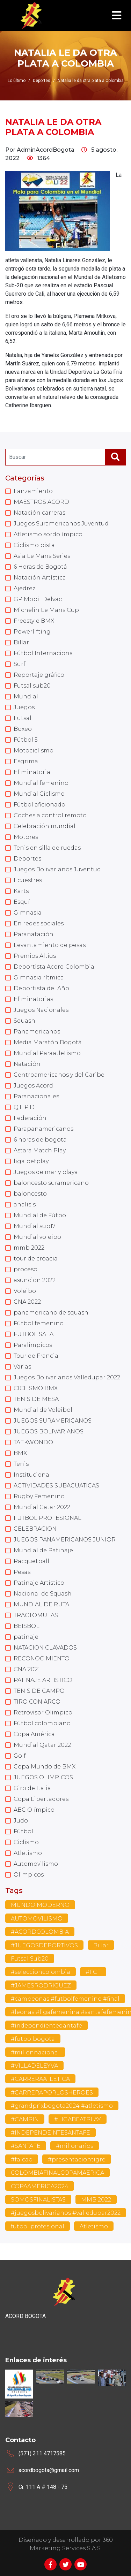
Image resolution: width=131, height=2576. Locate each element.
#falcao (21, 2159)
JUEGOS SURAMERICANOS (53, 1420)
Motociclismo (33, 750)
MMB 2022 (96, 2199)
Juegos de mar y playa (46, 1172)
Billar (21, 642)
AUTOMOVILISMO (37, 1918)
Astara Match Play (40, 1150)
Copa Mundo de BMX (44, 1766)
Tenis (21, 1464)
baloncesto (30, 1193)
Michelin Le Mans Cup (46, 610)
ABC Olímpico (34, 1809)
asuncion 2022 (35, 1280)
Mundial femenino (41, 783)
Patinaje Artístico (39, 1582)
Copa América (34, 1734)
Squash (24, 1020)
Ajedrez (24, 588)
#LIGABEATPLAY (77, 2119)
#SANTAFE (26, 2146)
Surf (20, 664)
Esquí (22, 902)
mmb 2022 (29, 1247)
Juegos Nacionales (41, 1010)
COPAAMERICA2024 (39, 2186)
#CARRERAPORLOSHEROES (52, 2092)
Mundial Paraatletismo (47, 1053)
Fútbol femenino (39, 1323)
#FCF (93, 1972)
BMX (20, 1453)
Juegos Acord (33, 1085)
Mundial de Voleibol (43, 1410)
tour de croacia (36, 1258)
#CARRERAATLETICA (40, 2079)
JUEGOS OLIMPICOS (43, 1777)
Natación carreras (39, 512)
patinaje (26, 1637)
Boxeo (23, 729)
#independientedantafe (46, 2025)
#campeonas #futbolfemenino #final (65, 1998)
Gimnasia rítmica (39, 977)
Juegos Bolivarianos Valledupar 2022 (67, 1377)
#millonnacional (35, 2052)
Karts (21, 891)
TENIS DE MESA (36, 1399)
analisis (25, 1204)
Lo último (17, 80)
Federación (30, 1118)
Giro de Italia (32, 1788)
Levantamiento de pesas (50, 945)
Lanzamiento (33, 491)
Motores (26, 837)
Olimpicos (29, 1874)
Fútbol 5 (26, 739)
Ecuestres (28, 880)
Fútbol (23, 1831)
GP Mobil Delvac (38, 599)
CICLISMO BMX (36, 1388)
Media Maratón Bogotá (48, 1042)
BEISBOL (26, 1626)
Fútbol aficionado (39, 804)
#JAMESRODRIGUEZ (41, 1985)
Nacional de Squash (43, 1593)
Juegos (24, 707)
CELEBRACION (35, 1528)
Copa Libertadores (41, 1799)
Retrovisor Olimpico (43, 1712)
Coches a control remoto (50, 815)
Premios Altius (35, 956)
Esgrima (26, 761)
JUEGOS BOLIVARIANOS (48, 1431)
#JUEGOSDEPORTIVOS (44, 1945)
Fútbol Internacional (44, 653)
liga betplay (31, 1161)
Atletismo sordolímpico (48, 534)
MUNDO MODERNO (40, 1905)
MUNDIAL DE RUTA (41, 1604)
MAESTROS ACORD (41, 502)
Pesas (22, 1572)
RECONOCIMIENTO (42, 1658)
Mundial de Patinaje (43, 1550)
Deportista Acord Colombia (54, 966)
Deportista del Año (41, 988)
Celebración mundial (44, 826)
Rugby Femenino (39, 1496)
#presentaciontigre (76, 2159)
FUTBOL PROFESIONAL (47, 1518)
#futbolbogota (33, 2039)
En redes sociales (39, 923)
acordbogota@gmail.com (49, 2470)
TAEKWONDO (33, 1442)
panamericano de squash (51, 1312)
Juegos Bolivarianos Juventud (57, 869)
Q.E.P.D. (25, 1107)
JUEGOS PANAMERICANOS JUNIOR (65, 1539)
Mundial (26, 696)
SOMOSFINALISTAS (38, 2199)
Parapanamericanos (43, 1129)
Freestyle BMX (34, 621)
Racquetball (31, 1561)
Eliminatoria (32, 772)
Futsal (22, 718)
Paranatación (33, 934)
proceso (25, 1269)
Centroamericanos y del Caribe (59, 1074)
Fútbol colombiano (42, 1723)
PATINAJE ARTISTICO (43, 1680)
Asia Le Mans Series (42, 556)
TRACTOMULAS (36, 1615)
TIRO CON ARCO (37, 1701)
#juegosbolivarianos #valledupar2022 (66, 2213)
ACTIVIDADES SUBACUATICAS (56, 1485)
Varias (22, 1366)
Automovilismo (36, 1864)
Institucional (32, 1474)
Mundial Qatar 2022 (42, 1745)
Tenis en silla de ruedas (47, 847)
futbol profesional (37, 2226)
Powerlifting (32, 631)
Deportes (27, 858)
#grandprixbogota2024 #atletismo (62, 2106)
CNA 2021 (27, 1669)
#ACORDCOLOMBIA (40, 1932)
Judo (21, 1820)
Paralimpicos (33, 1345)
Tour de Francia (36, 1356)
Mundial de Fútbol (41, 1215)
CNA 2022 (27, 1301)
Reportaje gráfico (39, 675)
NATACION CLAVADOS (45, 1647)
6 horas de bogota (40, 1139)
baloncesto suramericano (51, 1183)
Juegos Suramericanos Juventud (61, 523)
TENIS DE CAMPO (39, 1691)
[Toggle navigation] (117, 15)
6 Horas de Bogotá (40, 566)
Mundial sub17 (35, 1226)
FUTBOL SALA (33, 1334)
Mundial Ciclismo (39, 793)
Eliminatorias (33, 999)
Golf (20, 1755)
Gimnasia (28, 912)
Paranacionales (36, 1096)
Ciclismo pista (34, 545)
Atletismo (28, 1853)
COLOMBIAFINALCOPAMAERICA (57, 2172)
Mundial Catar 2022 (42, 1507)
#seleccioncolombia (40, 1972)
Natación (27, 1064)
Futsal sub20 (32, 685)
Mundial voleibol (38, 1237)
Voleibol (26, 1291)
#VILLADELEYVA (34, 2065)
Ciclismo (26, 1842)
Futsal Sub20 (30, 1958)
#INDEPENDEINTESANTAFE (50, 2132)
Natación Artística (40, 577)
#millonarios (74, 2146)
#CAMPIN (25, 2119)
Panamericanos (37, 1031)
